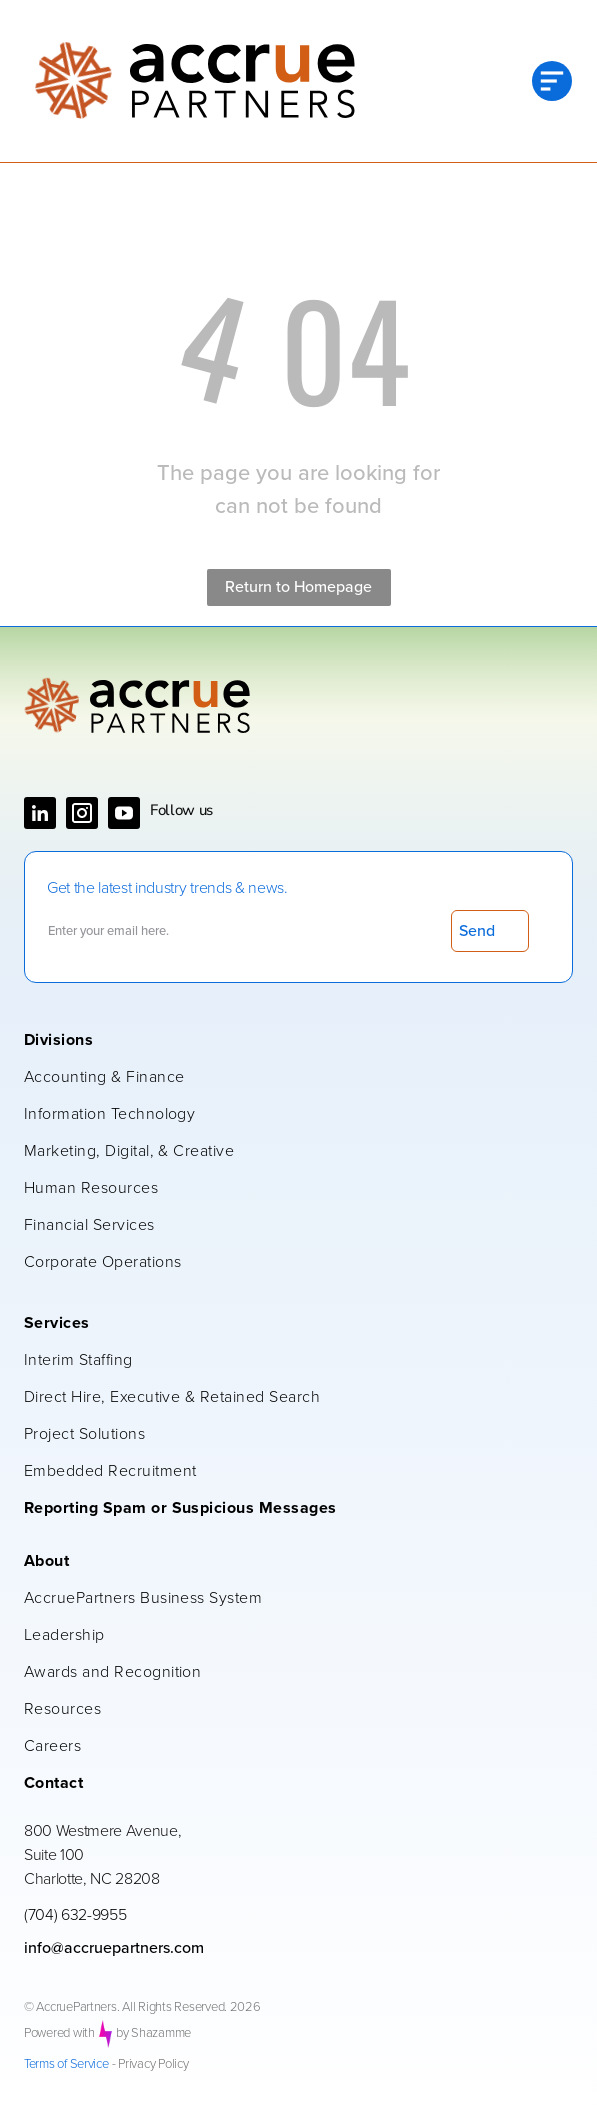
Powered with (59, 2033)
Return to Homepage (298, 587)
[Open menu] (552, 81)
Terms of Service (66, 2064)
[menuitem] (288, 1041)
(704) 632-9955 (75, 1915)
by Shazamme (153, 2033)
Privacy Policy (153, 2064)
